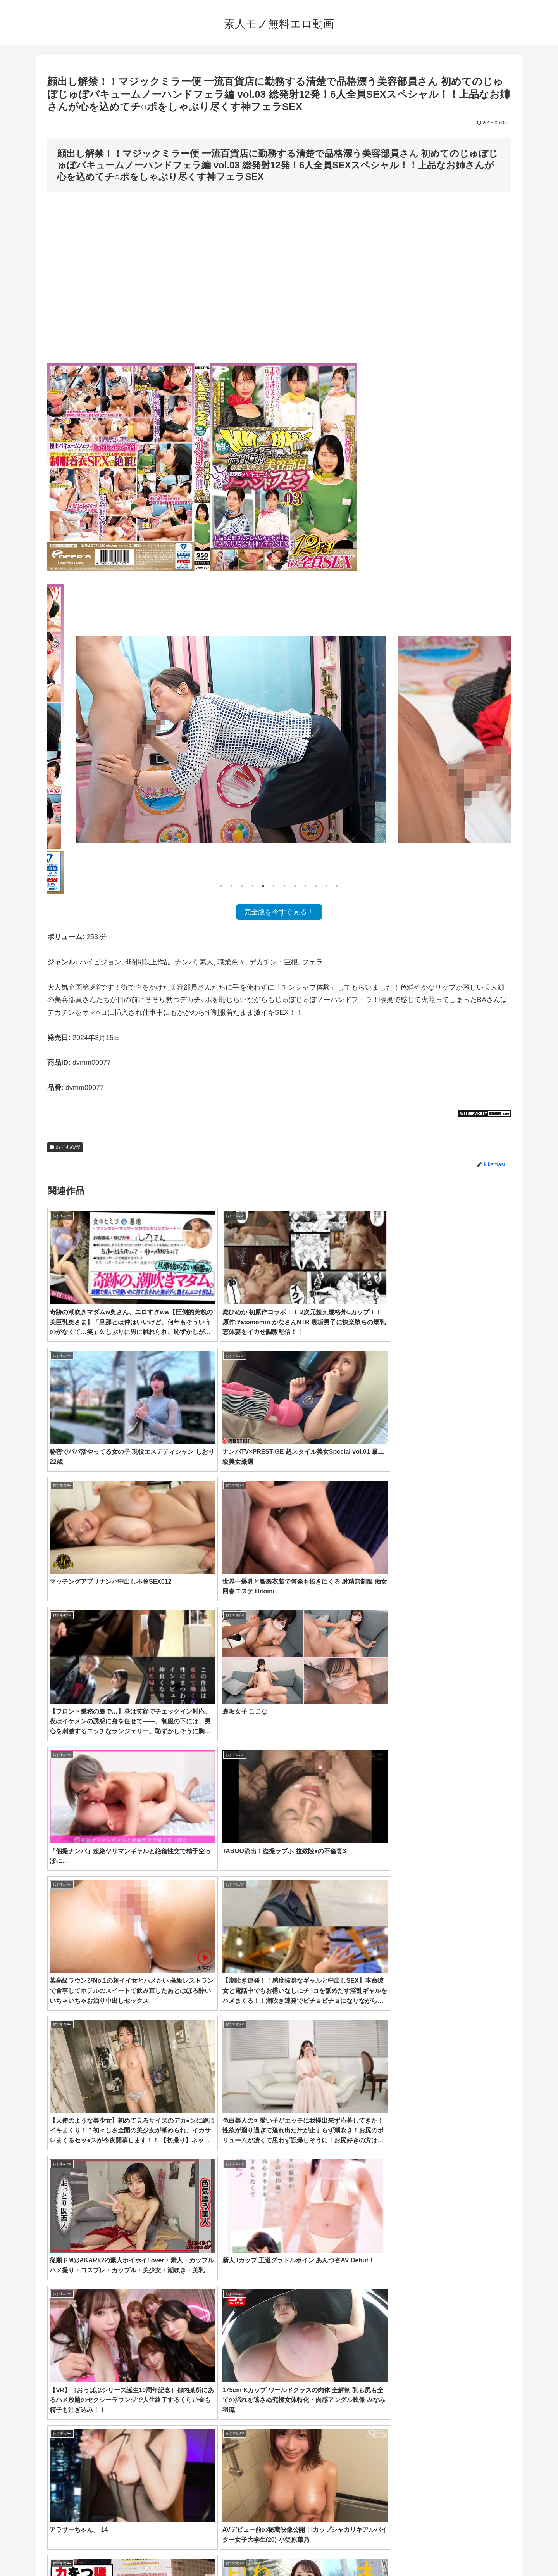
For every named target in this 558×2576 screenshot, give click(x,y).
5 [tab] (263, 886)
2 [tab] (232, 886)
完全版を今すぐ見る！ (279, 912)
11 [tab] (326, 886)
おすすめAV (65, 1147)
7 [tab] (284, 886)
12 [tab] (337, 886)
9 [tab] (305, 886)
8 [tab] (295, 886)
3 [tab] (242, 886)
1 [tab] (221, 886)
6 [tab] (273, 886)
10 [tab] (316, 886)
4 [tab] (253, 886)
